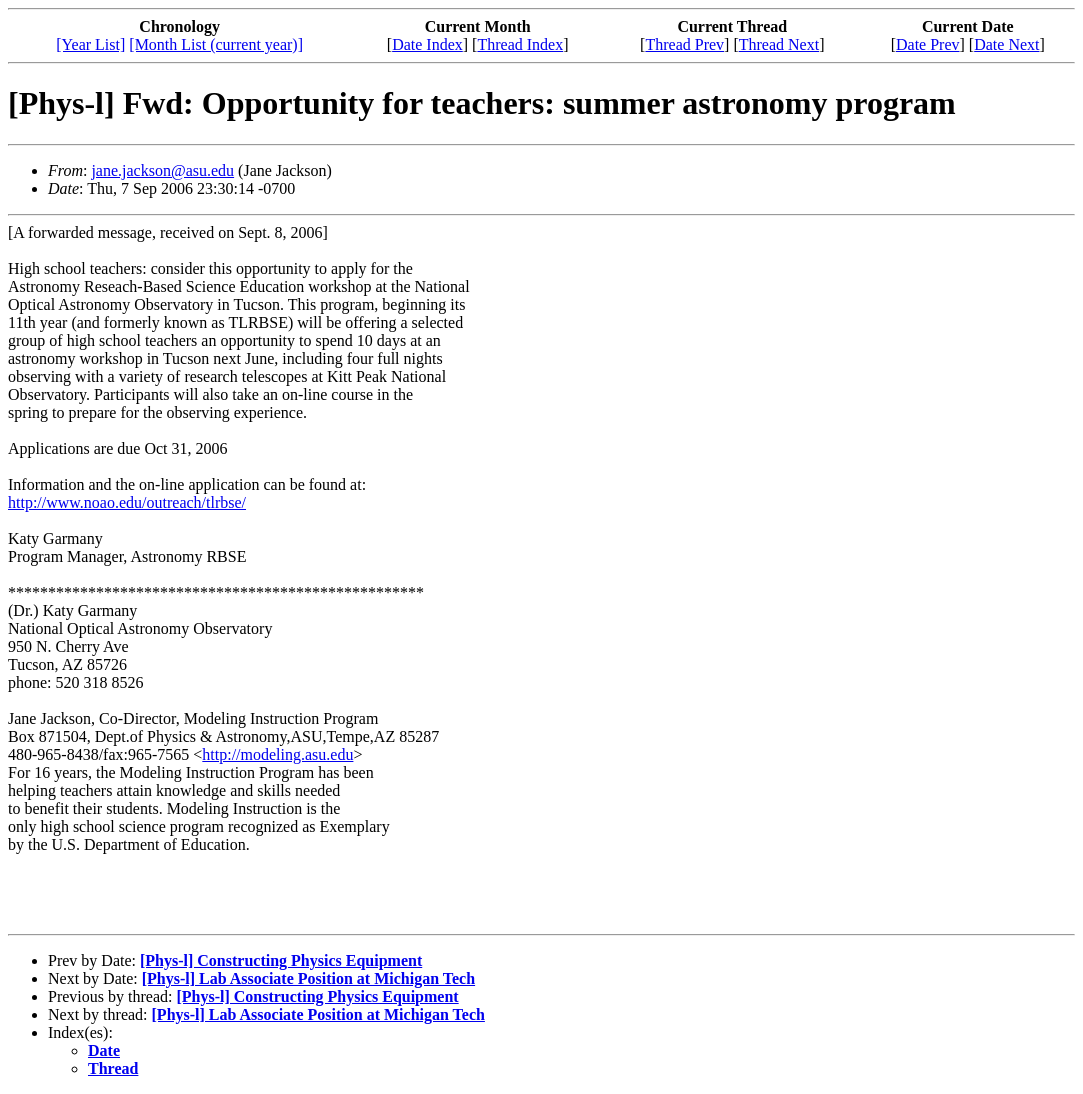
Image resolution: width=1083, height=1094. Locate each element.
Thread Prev (684, 44)
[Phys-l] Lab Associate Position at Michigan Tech (308, 978)
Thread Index (520, 44)
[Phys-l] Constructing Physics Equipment (281, 960)
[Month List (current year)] (216, 44)
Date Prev (928, 44)
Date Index (427, 44)
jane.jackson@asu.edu (162, 170)
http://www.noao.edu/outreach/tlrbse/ (127, 502)
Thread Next (779, 44)
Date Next (1006, 44)
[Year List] (90, 44)
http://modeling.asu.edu (277, 754)
